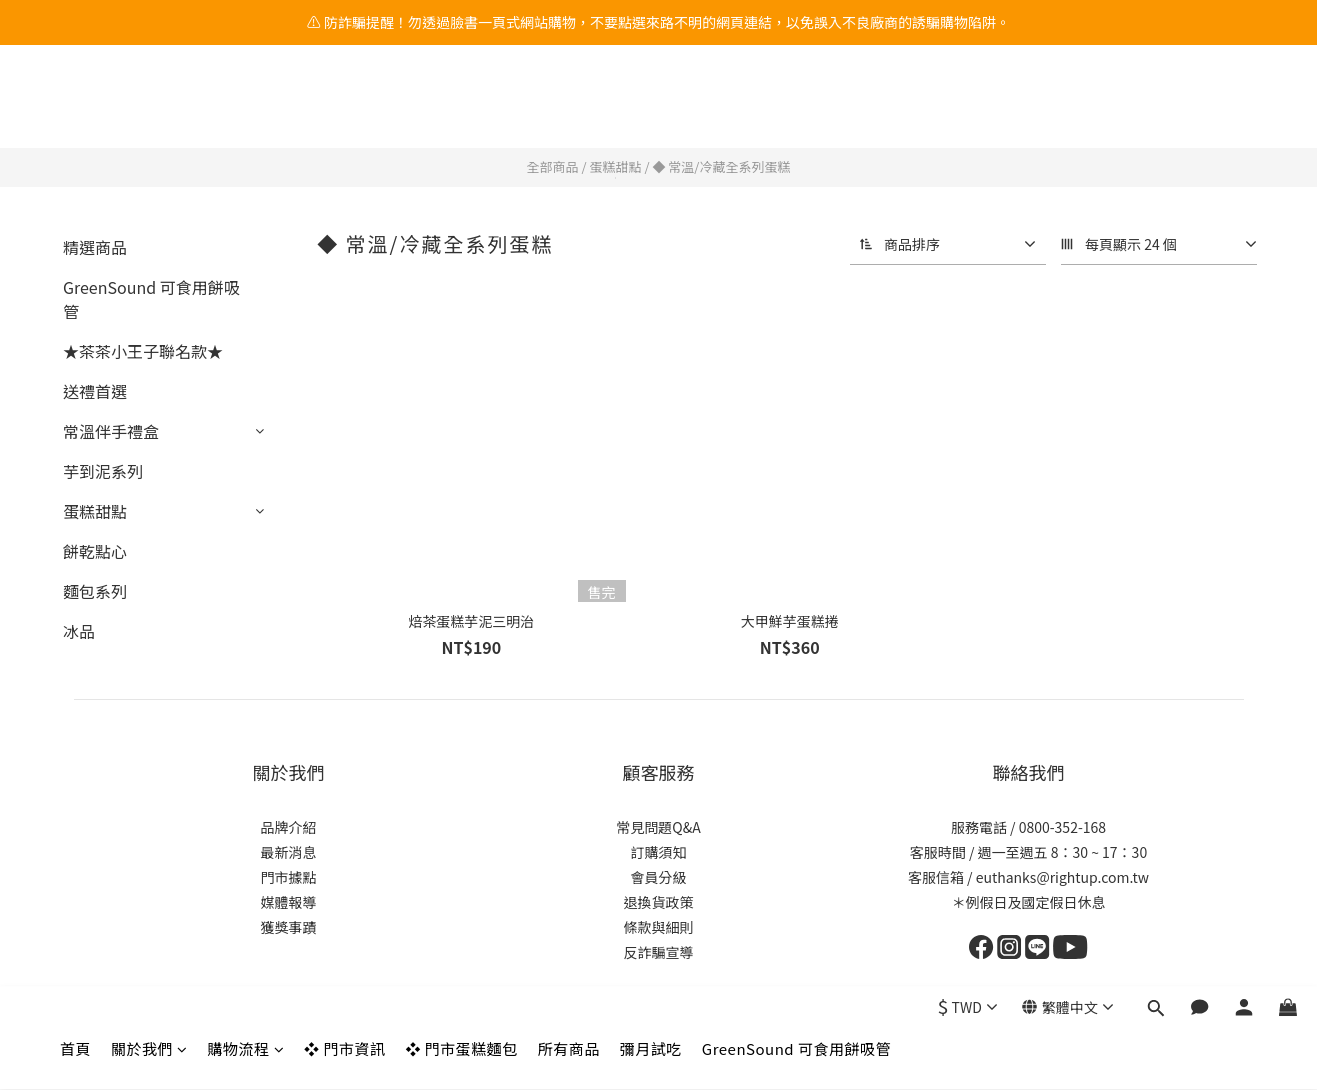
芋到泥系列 (103, 471)
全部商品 (553, 166)
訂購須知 (659, 852)
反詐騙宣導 (659, 952)
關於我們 (149, 107)
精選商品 (95, 247)
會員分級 (659, 877)
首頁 (75, 107)
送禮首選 (95, 391)
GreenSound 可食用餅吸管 (796, 107)
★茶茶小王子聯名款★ (143, 351)
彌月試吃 (651, 107)
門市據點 (289, 877)
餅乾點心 (95, 551)
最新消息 (289, 852)
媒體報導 (289, 902)
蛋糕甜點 (615, 166)
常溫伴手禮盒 (111, 431)
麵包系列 (95, 591)
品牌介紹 (289, 827)
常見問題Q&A (658, 827)
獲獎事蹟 (289, 927)
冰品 (79, 631)
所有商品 (569, 107)
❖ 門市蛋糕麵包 (461, 107)
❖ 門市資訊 (344, 107)
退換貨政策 (659, 902)
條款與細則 (659, 927)
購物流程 (246, 107)
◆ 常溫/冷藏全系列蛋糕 (721, 166)
